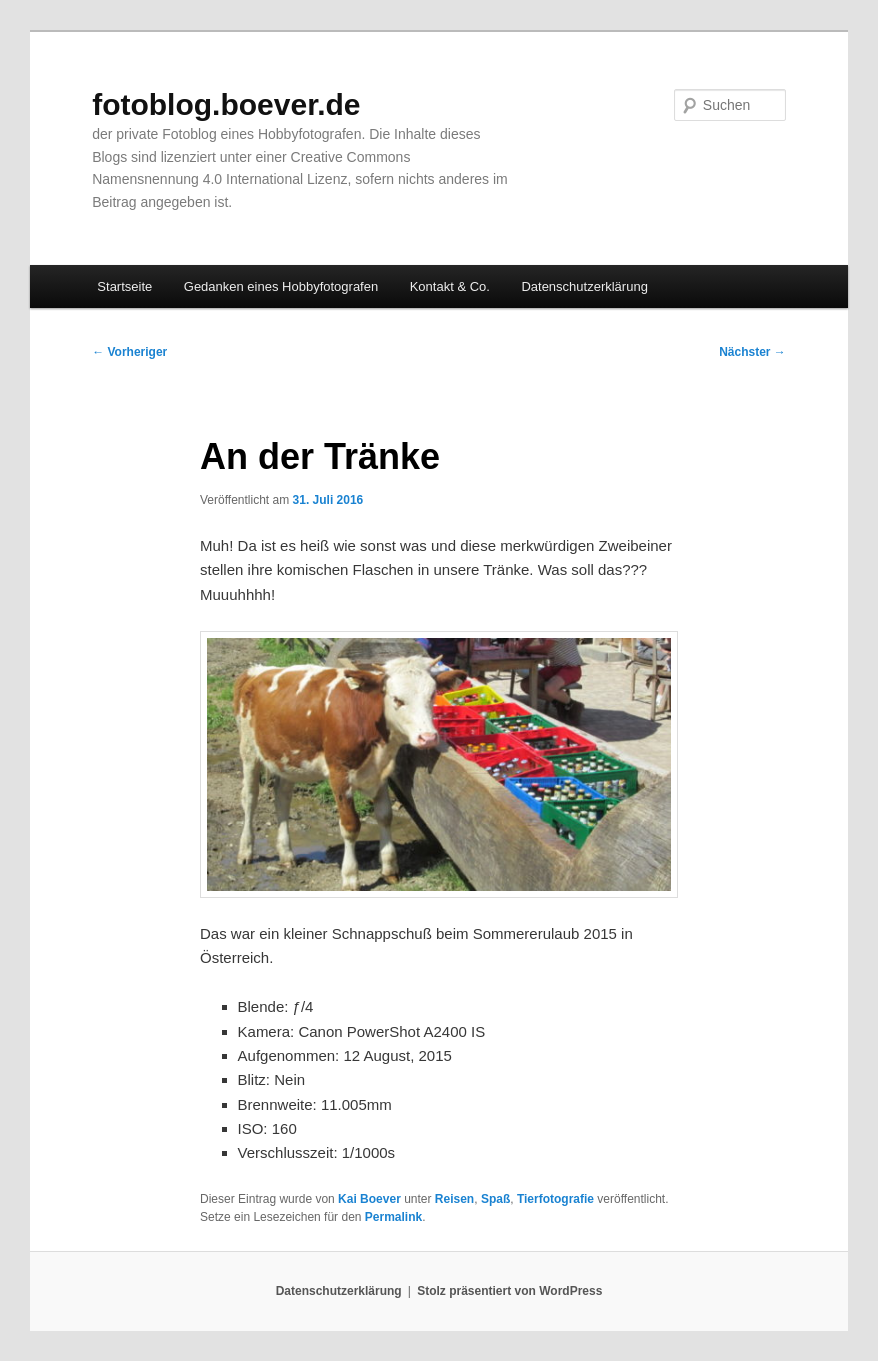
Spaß (495, 1199)
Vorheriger (129, 352)
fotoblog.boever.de (226, 104)
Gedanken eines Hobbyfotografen (281, 286)
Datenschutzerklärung (584, 286)
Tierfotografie (555, 1199)
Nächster (752, 352)
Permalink (393, 1217)
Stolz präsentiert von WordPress (509, 1291)
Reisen (454, 1199)
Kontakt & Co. (450, 286)
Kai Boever (369, 1199)
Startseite (124, 286)
